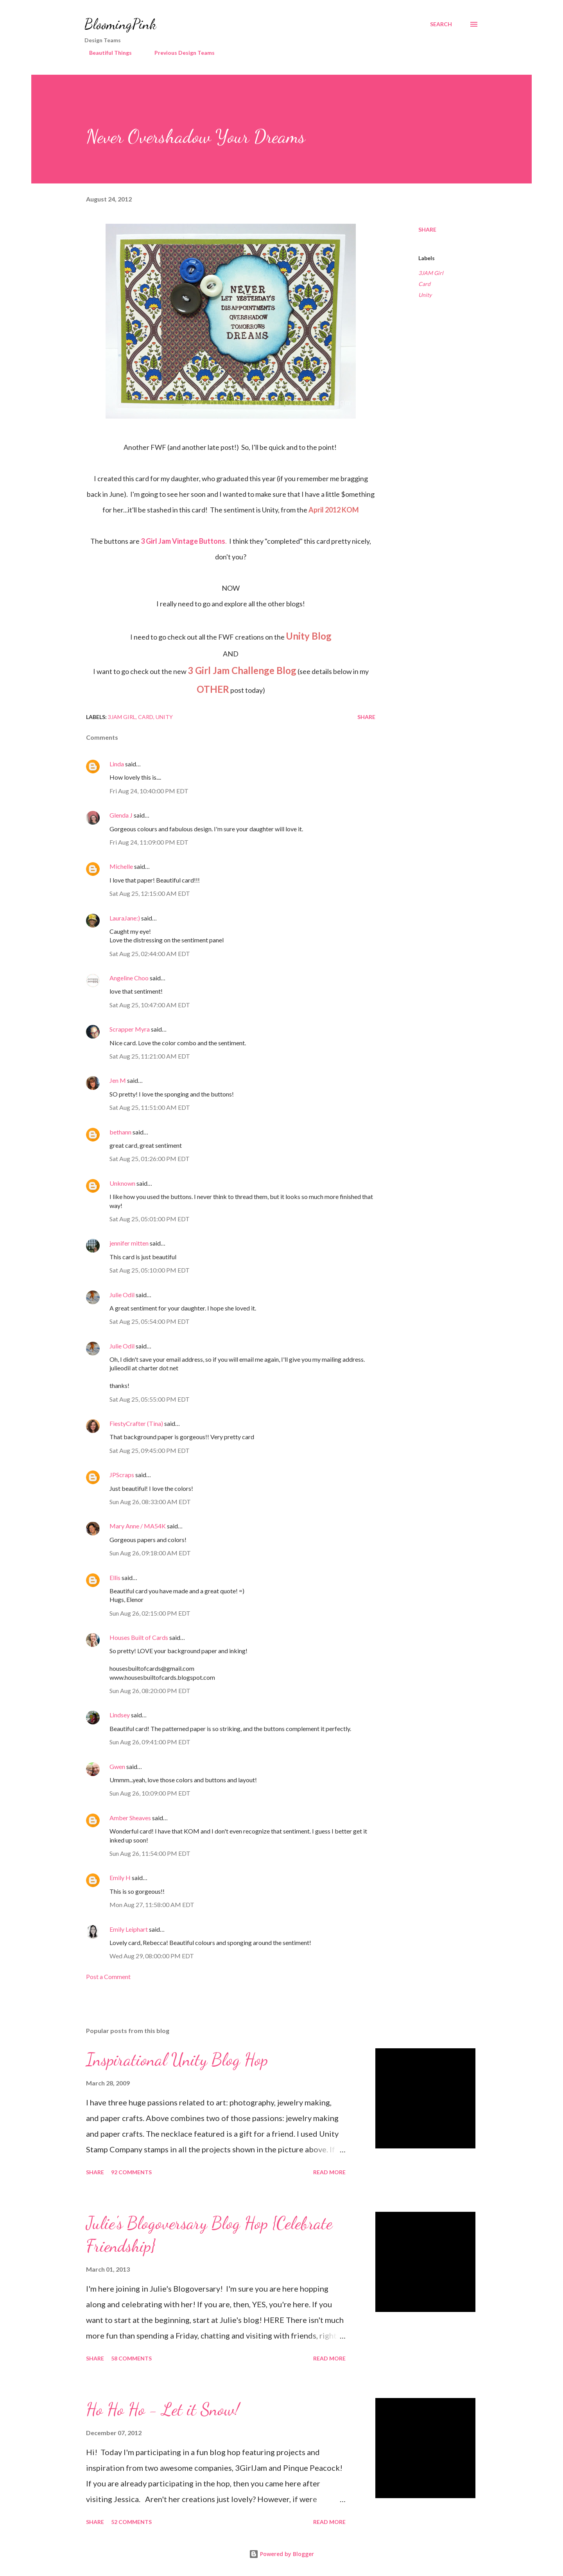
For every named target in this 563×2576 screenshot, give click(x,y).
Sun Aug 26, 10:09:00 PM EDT (149, 1793)
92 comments (131, 2172)
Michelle (121, 866)
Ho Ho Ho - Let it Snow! (162, 2409)
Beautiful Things (105, 52)
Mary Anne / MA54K (137, 1526)
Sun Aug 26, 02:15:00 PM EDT (149, 1613)
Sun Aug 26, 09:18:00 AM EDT (150, 1553)
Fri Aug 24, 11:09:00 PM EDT (148, 842)
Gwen (117, 1766)
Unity (425, 294)
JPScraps (121, 1474)
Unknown (122, 1183)
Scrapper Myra (129, 1029)
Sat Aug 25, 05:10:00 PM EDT (149, 1270)
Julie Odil (121, 1294)
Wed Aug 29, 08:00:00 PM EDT (151, 1955)
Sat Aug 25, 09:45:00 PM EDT (149, 1450)
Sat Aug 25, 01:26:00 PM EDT (149, 1158)
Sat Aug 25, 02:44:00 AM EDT (149, 953)
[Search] (441, 24)
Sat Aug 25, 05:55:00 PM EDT (149, 1399)
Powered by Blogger (281, 2554)
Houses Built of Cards (138, 1637)
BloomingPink (120, 24)
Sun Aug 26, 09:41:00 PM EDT (149, 1741)
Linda (116, 764)
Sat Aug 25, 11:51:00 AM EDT (149, 1107)
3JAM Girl (430, 273)
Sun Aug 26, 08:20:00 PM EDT (149, 1690)
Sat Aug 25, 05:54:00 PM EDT (149, 1321)
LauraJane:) (124, 918)
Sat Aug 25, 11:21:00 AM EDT (149, 1056)
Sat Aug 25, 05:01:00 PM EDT (149, 1218)
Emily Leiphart (128, 1929)
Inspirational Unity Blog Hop (177, 2059)
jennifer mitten (129, 1243)
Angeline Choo (129, 978)
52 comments (131, 2521)
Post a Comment (108, 1976)
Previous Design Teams (180, 52)
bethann (120, 1132)
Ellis (114, 1577)
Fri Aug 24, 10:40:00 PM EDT (148, 791)
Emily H (120, 1877)
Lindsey (119, 1715)
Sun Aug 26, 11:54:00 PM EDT (149, 1853)
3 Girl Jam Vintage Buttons (183, 541)
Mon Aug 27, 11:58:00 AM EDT (151, 1904)
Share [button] (427, 229)
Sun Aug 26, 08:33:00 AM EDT (150, 1501)
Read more (329, 2172)
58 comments (131, 2358)
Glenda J (121, 815)
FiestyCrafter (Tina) (136, 1423)
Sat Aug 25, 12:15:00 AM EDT (149, 893)
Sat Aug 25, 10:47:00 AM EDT (149, 1004)
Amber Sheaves (130, 1817)
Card (424, 283)
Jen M (117, 1080)
